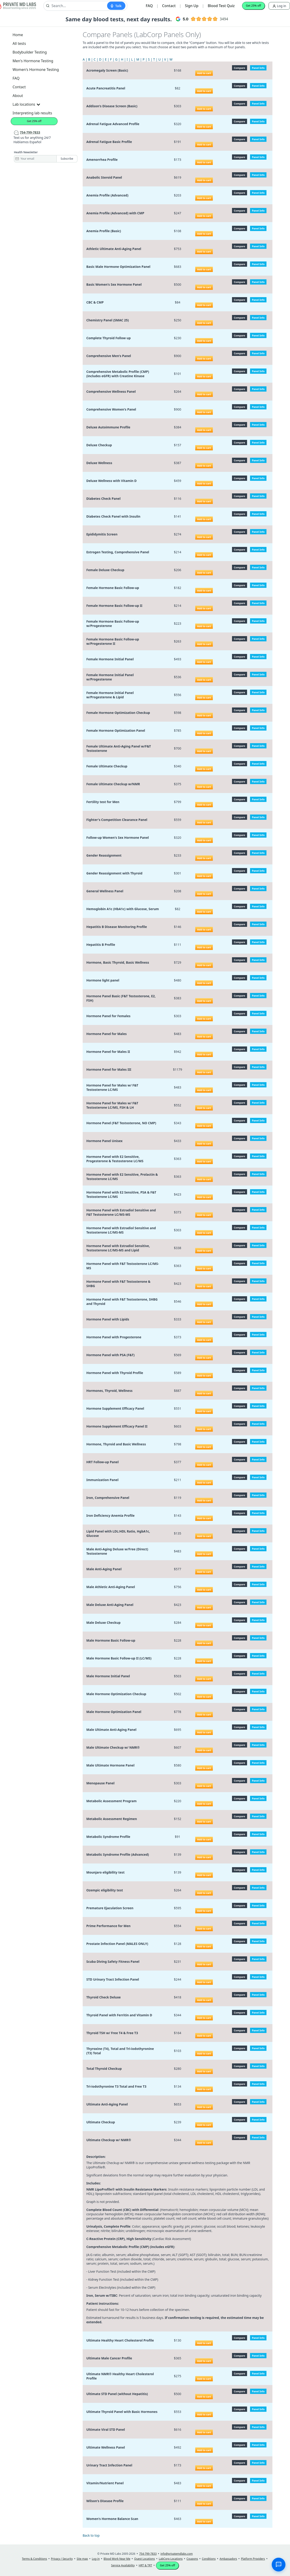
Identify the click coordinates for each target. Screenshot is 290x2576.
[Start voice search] (116, 6)
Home (18, 34)
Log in (279, 6)
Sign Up (191, 6)
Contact (169, 6)
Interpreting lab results (32, 113)
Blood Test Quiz (221, 6)
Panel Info (258, 68)
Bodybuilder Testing (30, 52)
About (18, 95)
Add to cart (204, 73)
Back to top (91, 2535)
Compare (239, 68)
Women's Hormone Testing (36, 69)
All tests (19, 43)
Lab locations (26, 104)
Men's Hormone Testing (33, 60)
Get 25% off (253, 6)
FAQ (149, 6)
